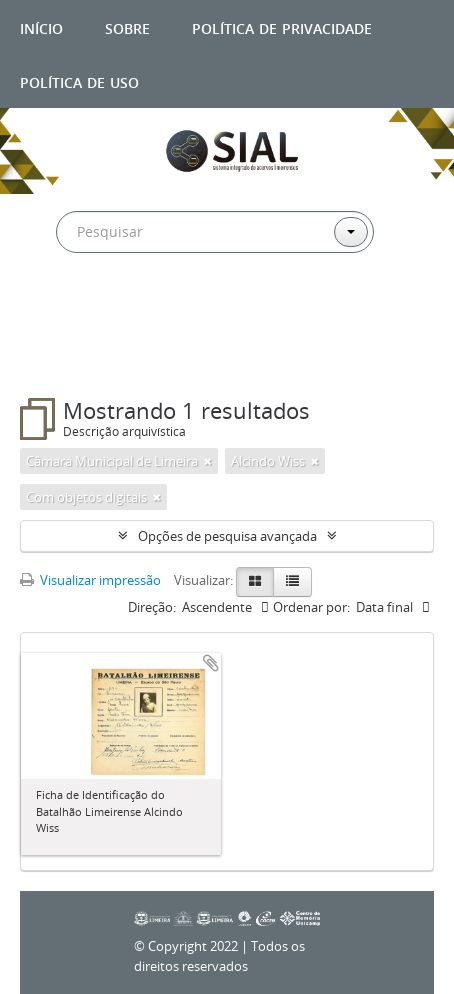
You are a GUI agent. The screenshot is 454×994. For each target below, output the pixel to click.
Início (41, 26)
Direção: (152, 607)
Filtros (64, 358)
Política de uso (79, 80)
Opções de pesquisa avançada (227, 536)
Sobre (127, 26)
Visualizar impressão (90, 580)
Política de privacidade (282, 26)
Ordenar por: (311, 607)
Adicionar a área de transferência (211, 663)
